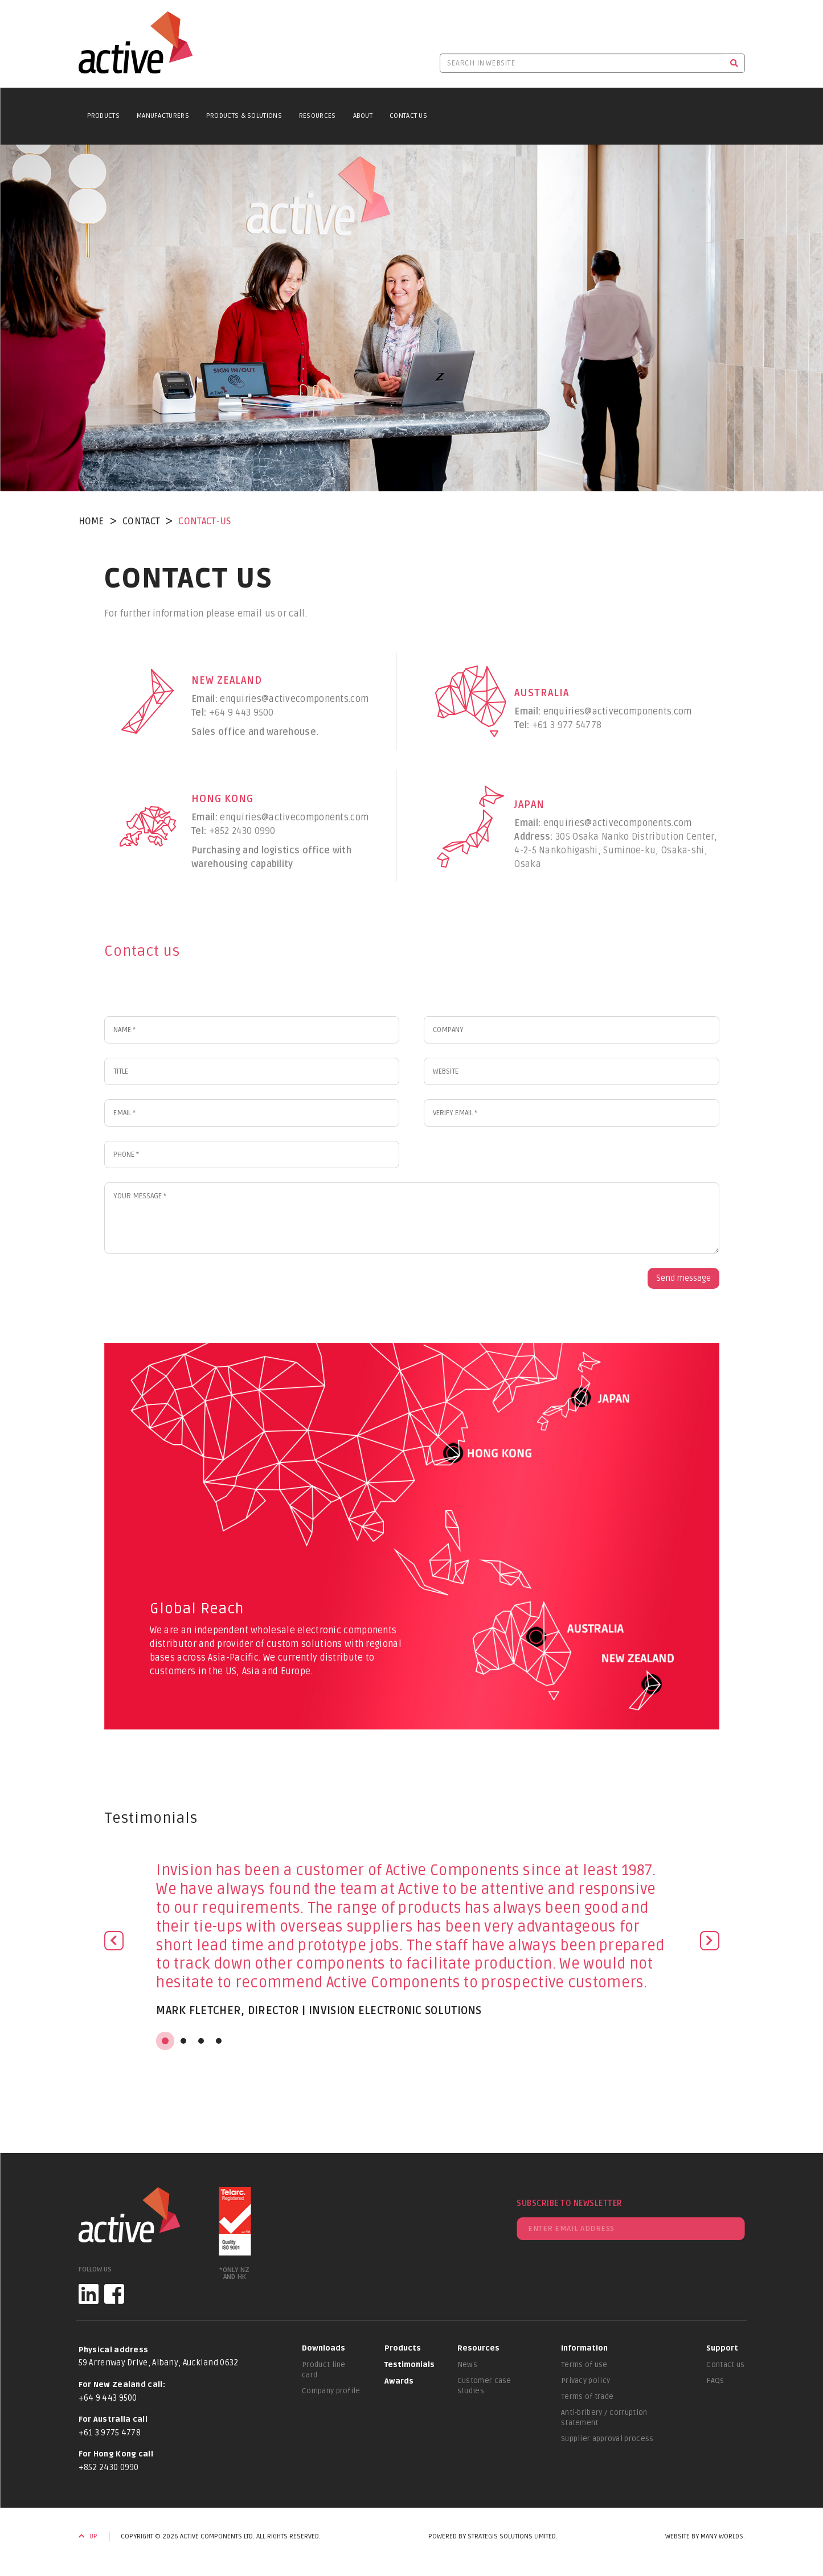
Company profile (331, 2391)
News (467, 2364)
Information (584, 2348)
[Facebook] (114, 2294)
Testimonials (409, 2364)
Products (103, 116)
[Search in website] (582, 63)
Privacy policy (585, 2380)
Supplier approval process (607, 2438)
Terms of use (584, 2364)
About (363, 116)
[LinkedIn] (89, 2294)
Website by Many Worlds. (705, 2536)
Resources (317, 116)
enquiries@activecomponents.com (294, 699)
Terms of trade (587, 2396)
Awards (398, 2381)
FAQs (715, 2380)
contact (141, 521)
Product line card (324, 2370)
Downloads (323, 2348)
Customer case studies (484, 2386)
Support (722, 2348)
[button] (114, 1946)
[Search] (734, 63)
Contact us (725, 2364)
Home (91, 521)
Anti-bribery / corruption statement (604, 2417)
